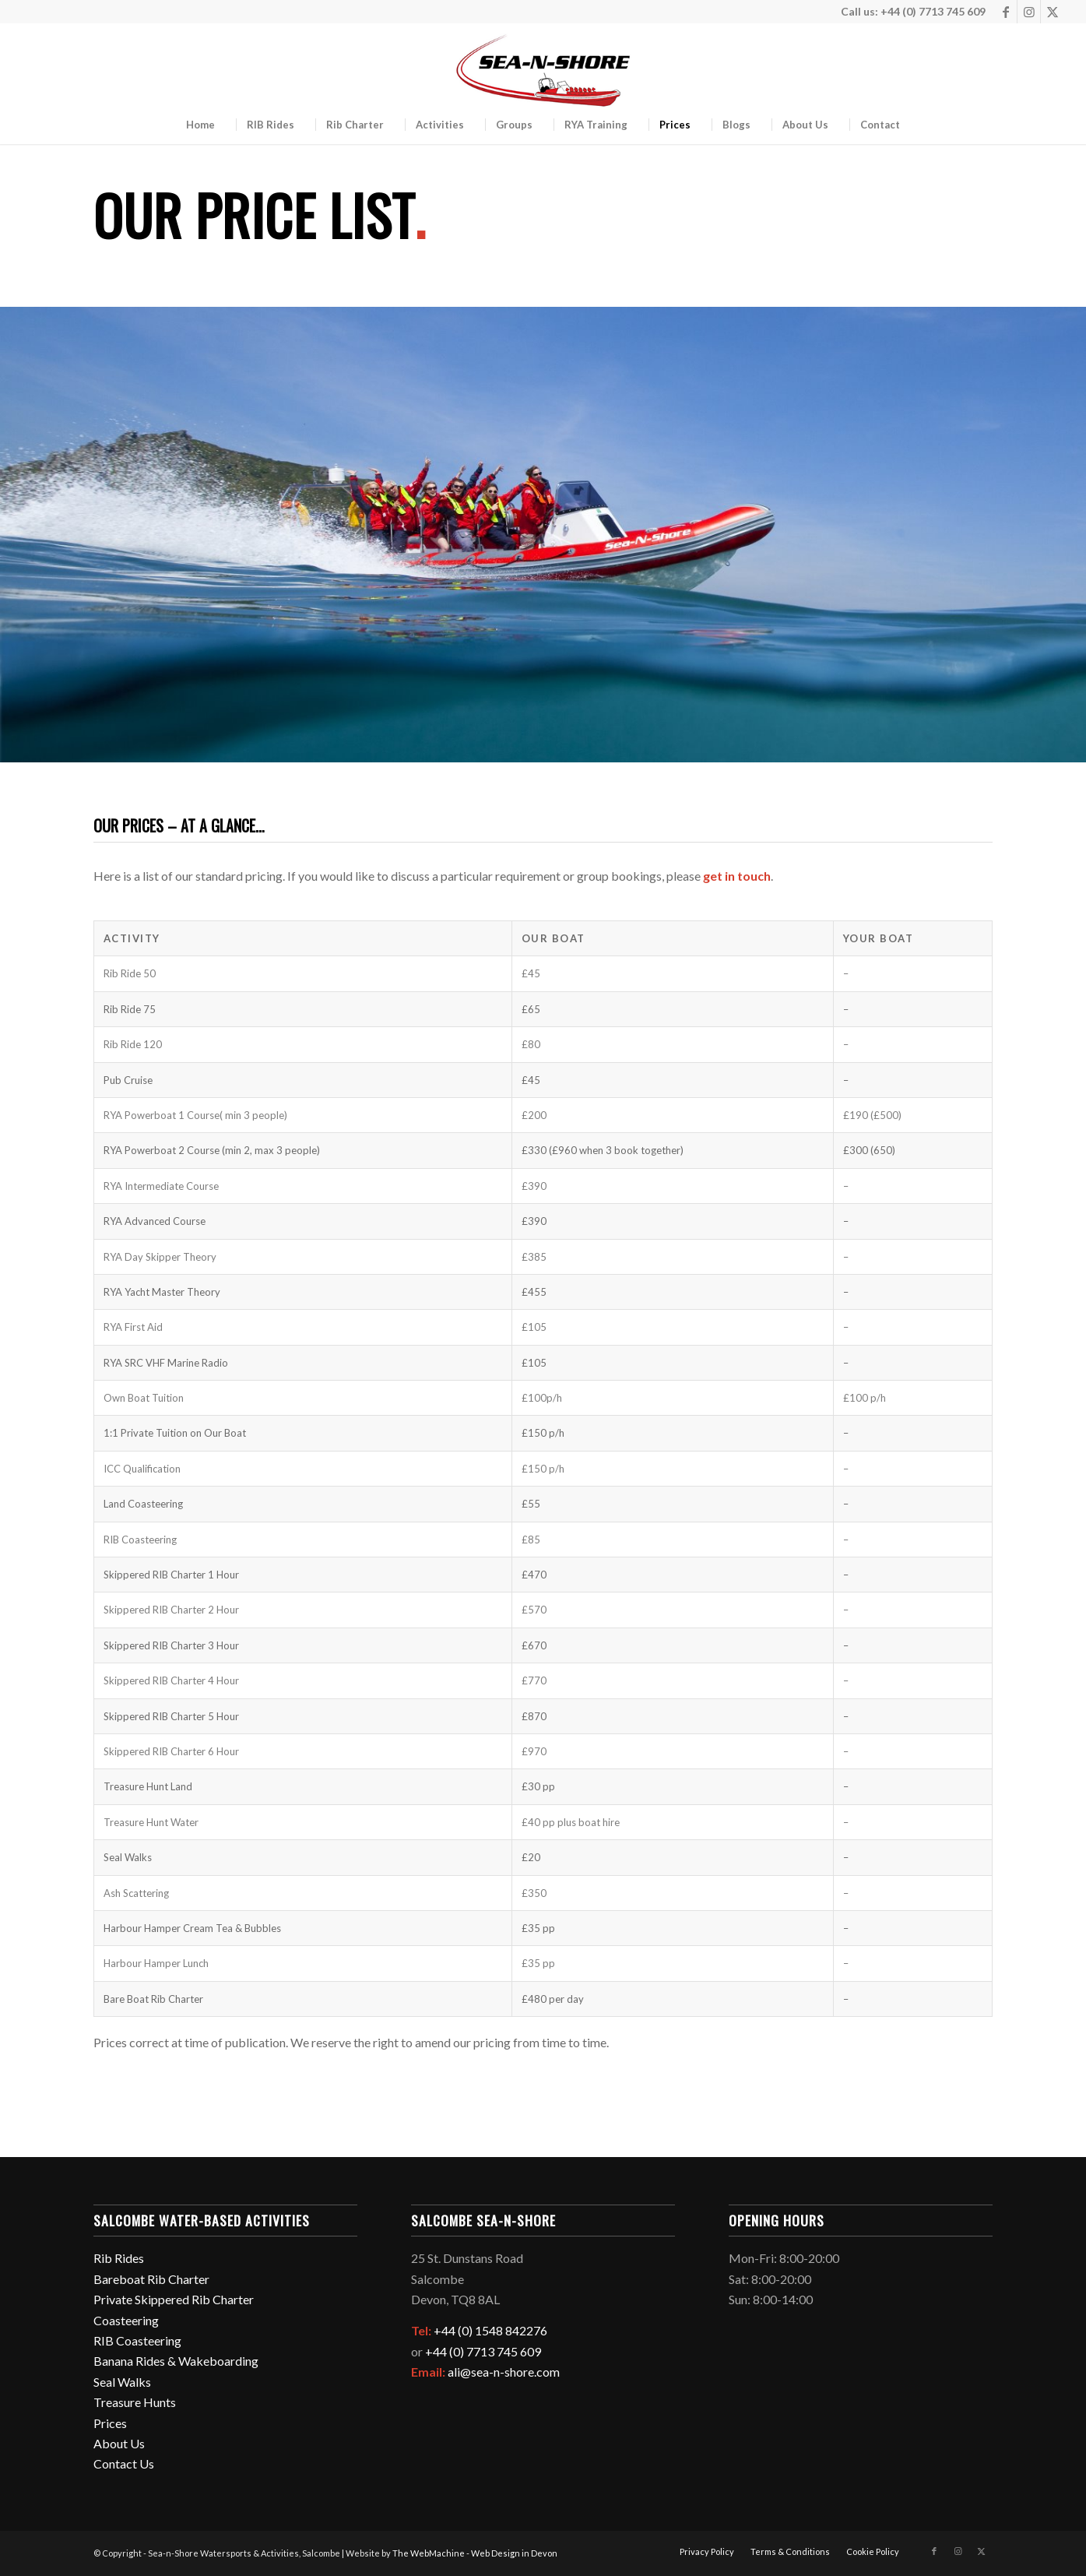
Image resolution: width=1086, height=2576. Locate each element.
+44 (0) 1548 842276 (490, 2330)
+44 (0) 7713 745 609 (483, 2351)
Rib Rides (118, 2257)
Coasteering (126, 2320)
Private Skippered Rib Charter (173, 2299)
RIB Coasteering (137, 2340)
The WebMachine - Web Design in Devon (474, 2553)
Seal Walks (122, 2381)
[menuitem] (200, 124)
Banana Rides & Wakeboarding (175, 2360)
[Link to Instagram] (1028, 11)
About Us (119, 2443)
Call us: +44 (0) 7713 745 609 (913, 11)
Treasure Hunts (134, 2402)
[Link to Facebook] (1005, 11)
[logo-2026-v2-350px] (543, 74)
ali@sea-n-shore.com (504, 2371)
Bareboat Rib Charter (151, 2279)
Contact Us (123, 2463)
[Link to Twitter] (1052, 11)
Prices (110, 2423)
